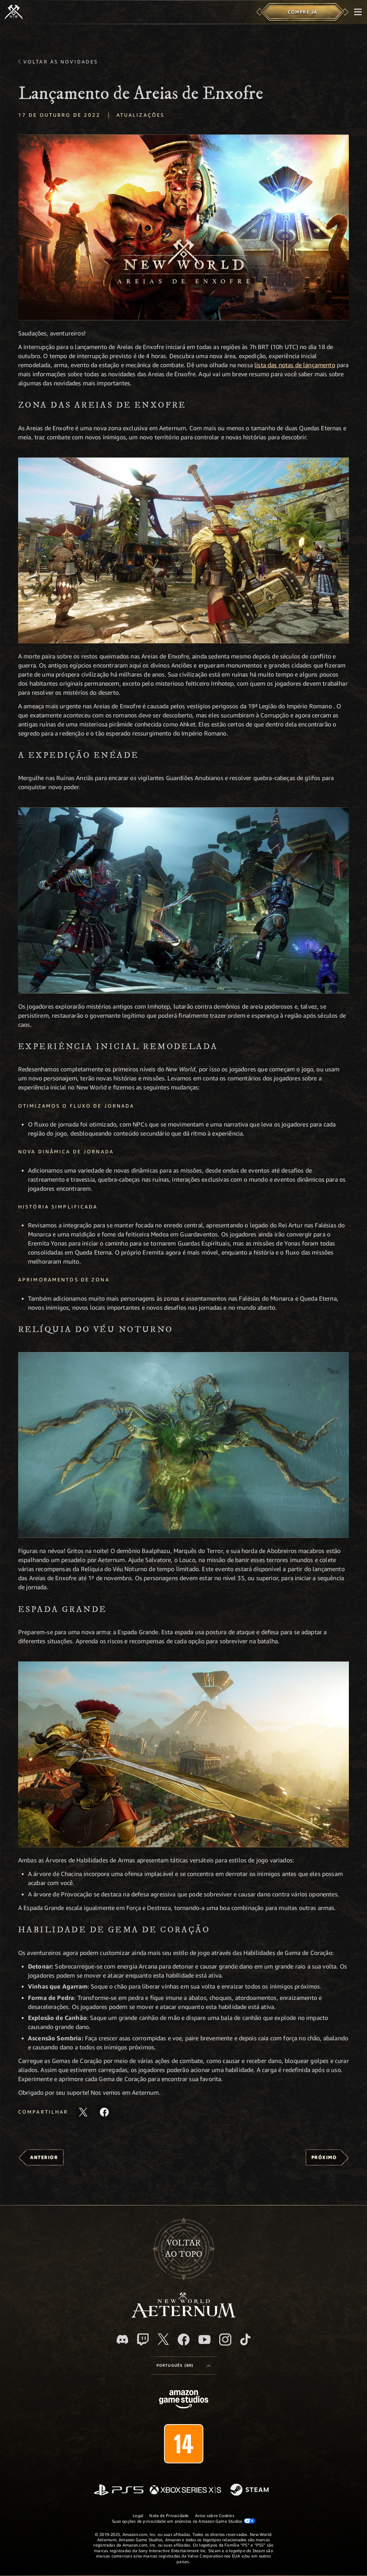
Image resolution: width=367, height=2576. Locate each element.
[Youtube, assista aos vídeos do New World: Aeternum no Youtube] (204, 2339)
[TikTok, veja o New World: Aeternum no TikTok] (245, 2339)
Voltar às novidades (60, 62)
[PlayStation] (119, 2490)
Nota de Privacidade (169, 2515)
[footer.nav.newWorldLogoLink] (183, 2315)
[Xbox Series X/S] (185, 2490)
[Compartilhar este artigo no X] (83, 2112)
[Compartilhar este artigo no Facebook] (104, 2112)
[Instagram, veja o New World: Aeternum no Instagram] (225, 2339)
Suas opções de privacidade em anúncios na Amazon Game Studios (183, 2520)
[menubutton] (358, 12)
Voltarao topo (183, 2249)
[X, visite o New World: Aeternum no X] (163, 2339)
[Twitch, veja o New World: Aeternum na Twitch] (143, 2339)
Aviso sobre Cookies (214, 2515)
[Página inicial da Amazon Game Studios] (183, 2400)
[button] (183, 227)
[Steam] (250, 2490)
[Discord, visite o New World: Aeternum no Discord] (122, 2339)
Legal (138, 2515)
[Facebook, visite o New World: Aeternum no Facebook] (184, 2339)
